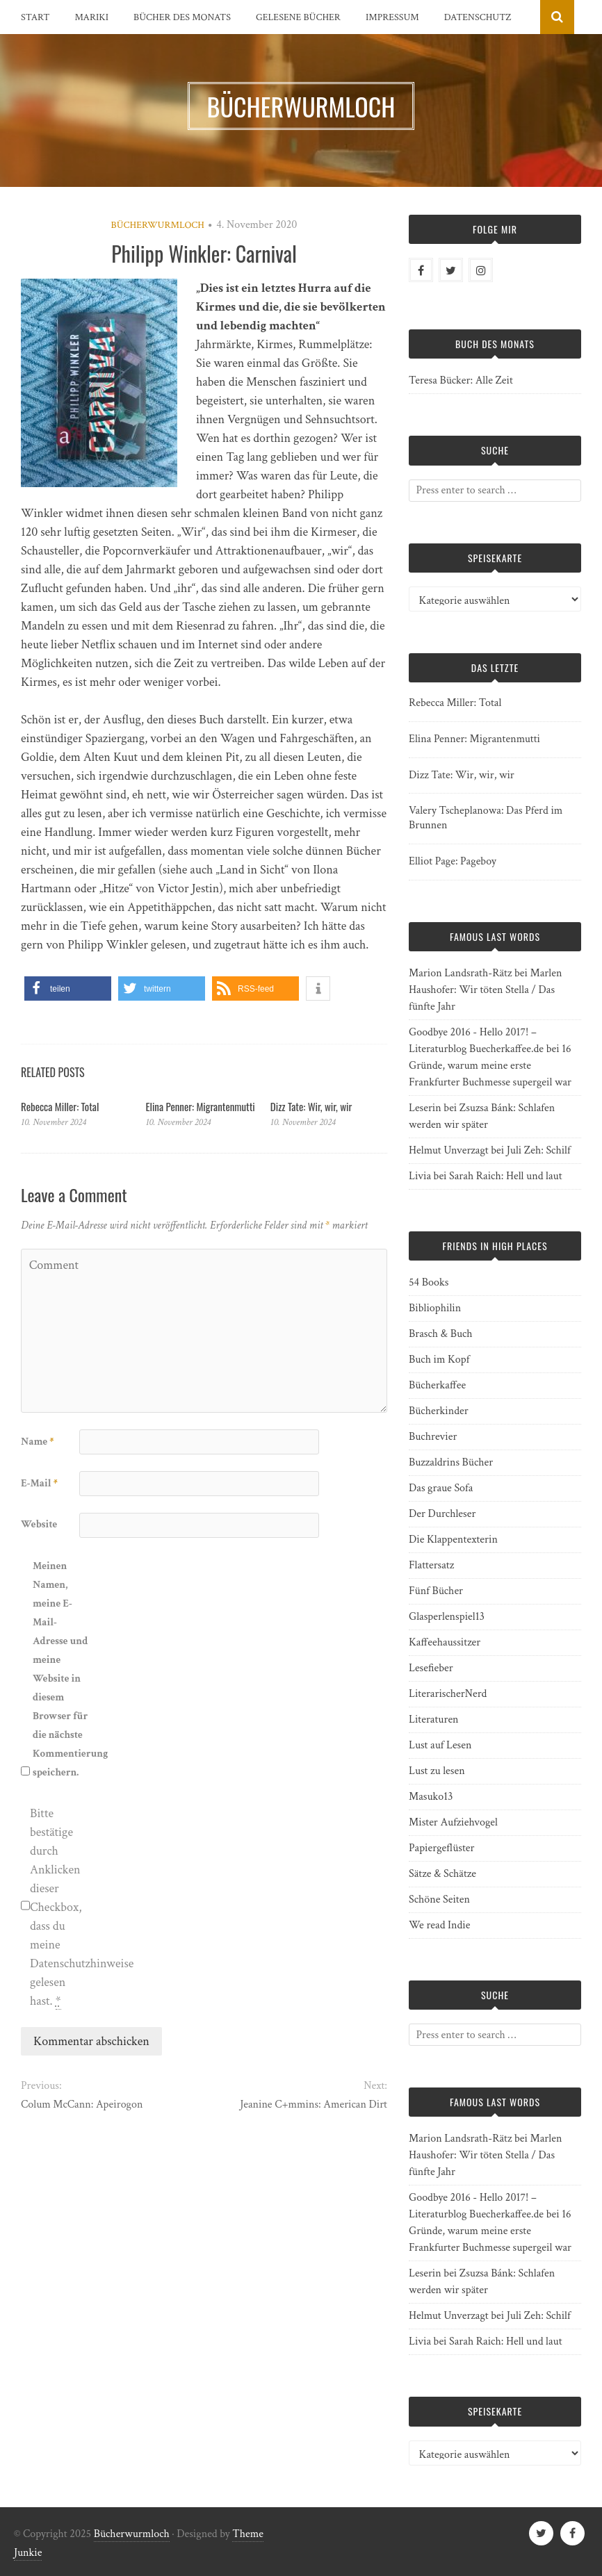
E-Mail (39, 1483)
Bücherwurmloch (157, 225)
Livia (420, 1176)
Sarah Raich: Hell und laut (505, 1176)
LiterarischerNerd (448, 1694)
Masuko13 (431, 1796)
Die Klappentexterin (453, 1539)
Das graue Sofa (441, 1488)
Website (39, 1524)
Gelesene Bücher (298, 17)
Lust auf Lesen (440, 1745)
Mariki (92, 17)
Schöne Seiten (439, 1899)
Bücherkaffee (437, 1385)
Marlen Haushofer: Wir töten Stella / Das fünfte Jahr (485, 990)
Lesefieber (431, 1668)
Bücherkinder (439, 1411)
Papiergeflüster (441, 1848)
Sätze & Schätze (442, 1874)
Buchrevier (433, 1436)
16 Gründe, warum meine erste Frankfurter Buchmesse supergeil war (490, 1066)
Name (37, 1441)
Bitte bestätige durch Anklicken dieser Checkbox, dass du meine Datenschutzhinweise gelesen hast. (58, 1907)
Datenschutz (478, 17)
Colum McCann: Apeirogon (82, 2104)
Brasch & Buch (441, 1334)
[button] (67, 988)
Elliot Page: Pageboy (452, 861)
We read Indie (439, 1925)
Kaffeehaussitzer (444, 1642)
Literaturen (434, 1719)
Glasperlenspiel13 (447, 1616)
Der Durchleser (442, 1514)
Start (35, 17)
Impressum (392, 17)
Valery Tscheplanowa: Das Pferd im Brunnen (485, 817)
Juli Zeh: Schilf (539, 1150)
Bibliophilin (435, 1308)
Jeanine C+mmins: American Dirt (313, 2104)
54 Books (428, 1282)
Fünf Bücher (436, 1591)
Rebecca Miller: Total (60, 1106)
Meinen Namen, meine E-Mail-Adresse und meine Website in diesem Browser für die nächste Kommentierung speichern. (60, 1669)
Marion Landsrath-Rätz (460, 973)
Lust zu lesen (437, 1771)
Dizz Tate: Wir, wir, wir (311, 1106)
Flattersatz (431, 1565)
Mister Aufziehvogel (453, 1822)
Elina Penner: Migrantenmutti (199, 1106)
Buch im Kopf (439, 1359)
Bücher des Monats (182, 17)
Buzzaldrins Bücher (451, 1462)
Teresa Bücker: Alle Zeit (461, 380)
